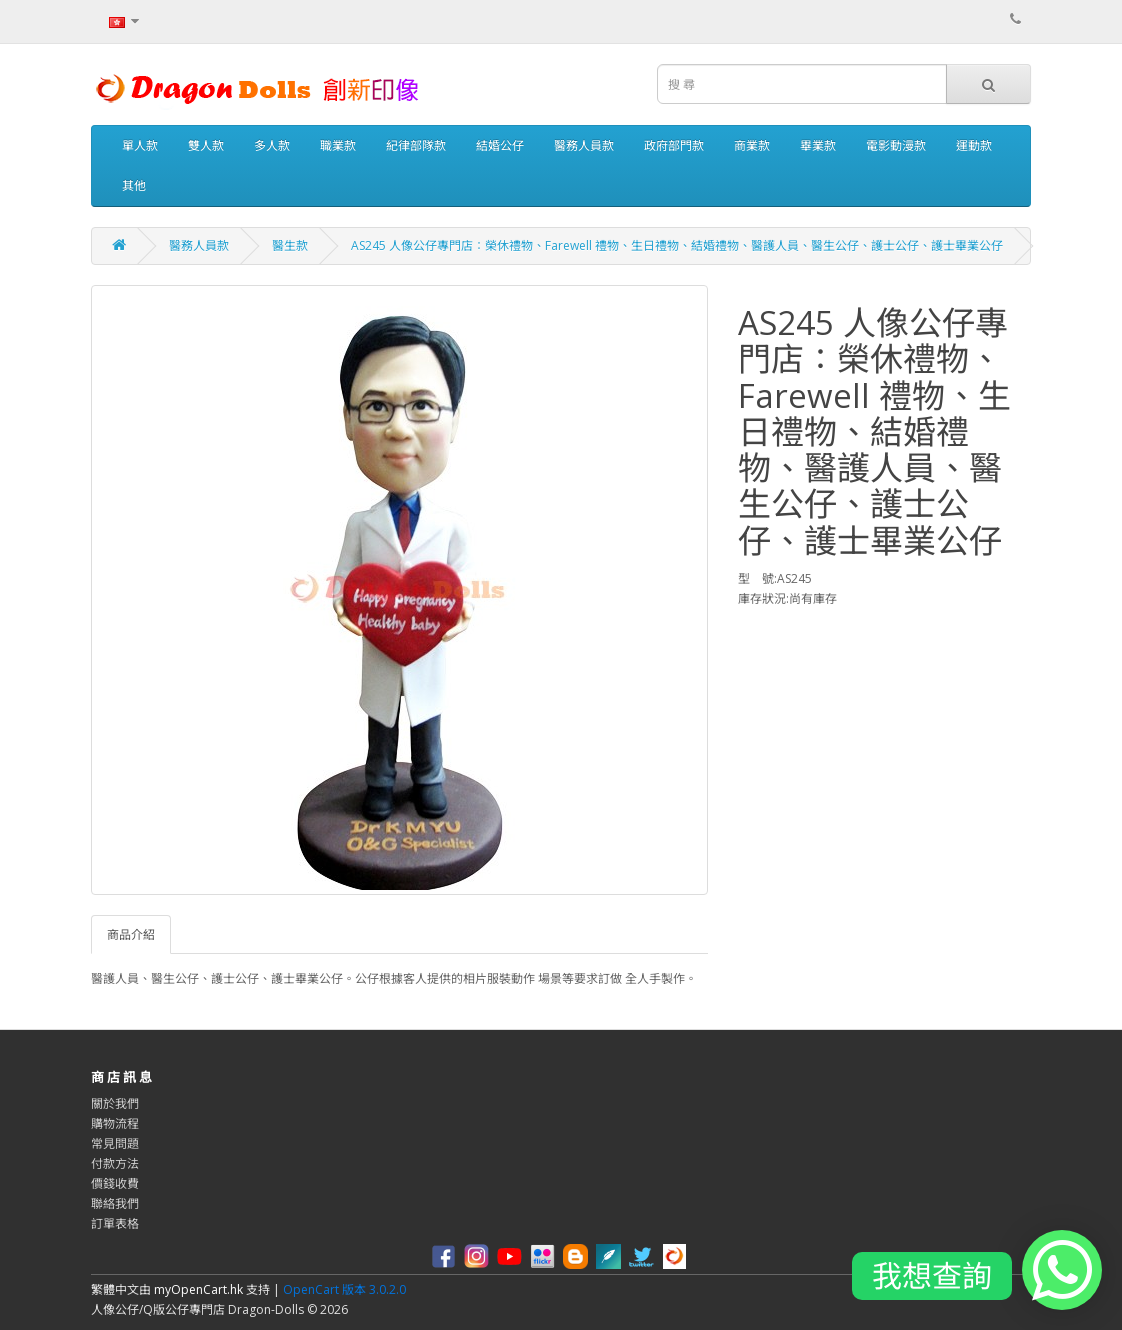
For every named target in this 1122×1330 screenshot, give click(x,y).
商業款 (752, 145)
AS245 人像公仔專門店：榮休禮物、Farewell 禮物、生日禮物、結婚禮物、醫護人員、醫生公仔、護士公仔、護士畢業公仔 (677, 245)
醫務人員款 (584, 145)
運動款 (974, 145)
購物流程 (115, 1123)
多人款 (272, 145)
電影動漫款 (896, 145)
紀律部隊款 (416, 145)
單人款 (140, 145)
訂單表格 (115, 1223)
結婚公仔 (500, 145)
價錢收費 (115, 1183)
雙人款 (206, 145)
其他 (134, 185)
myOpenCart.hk (198, 1289)
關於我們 (115, 1103)
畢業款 (818, 145)
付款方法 (115, 1163)
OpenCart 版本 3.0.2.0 (344, 1289)
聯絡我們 (115, 1203)
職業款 (338, 145)
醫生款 (290, 245)
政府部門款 (674, 145)
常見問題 (115, 1143)
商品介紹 (131, 934)
